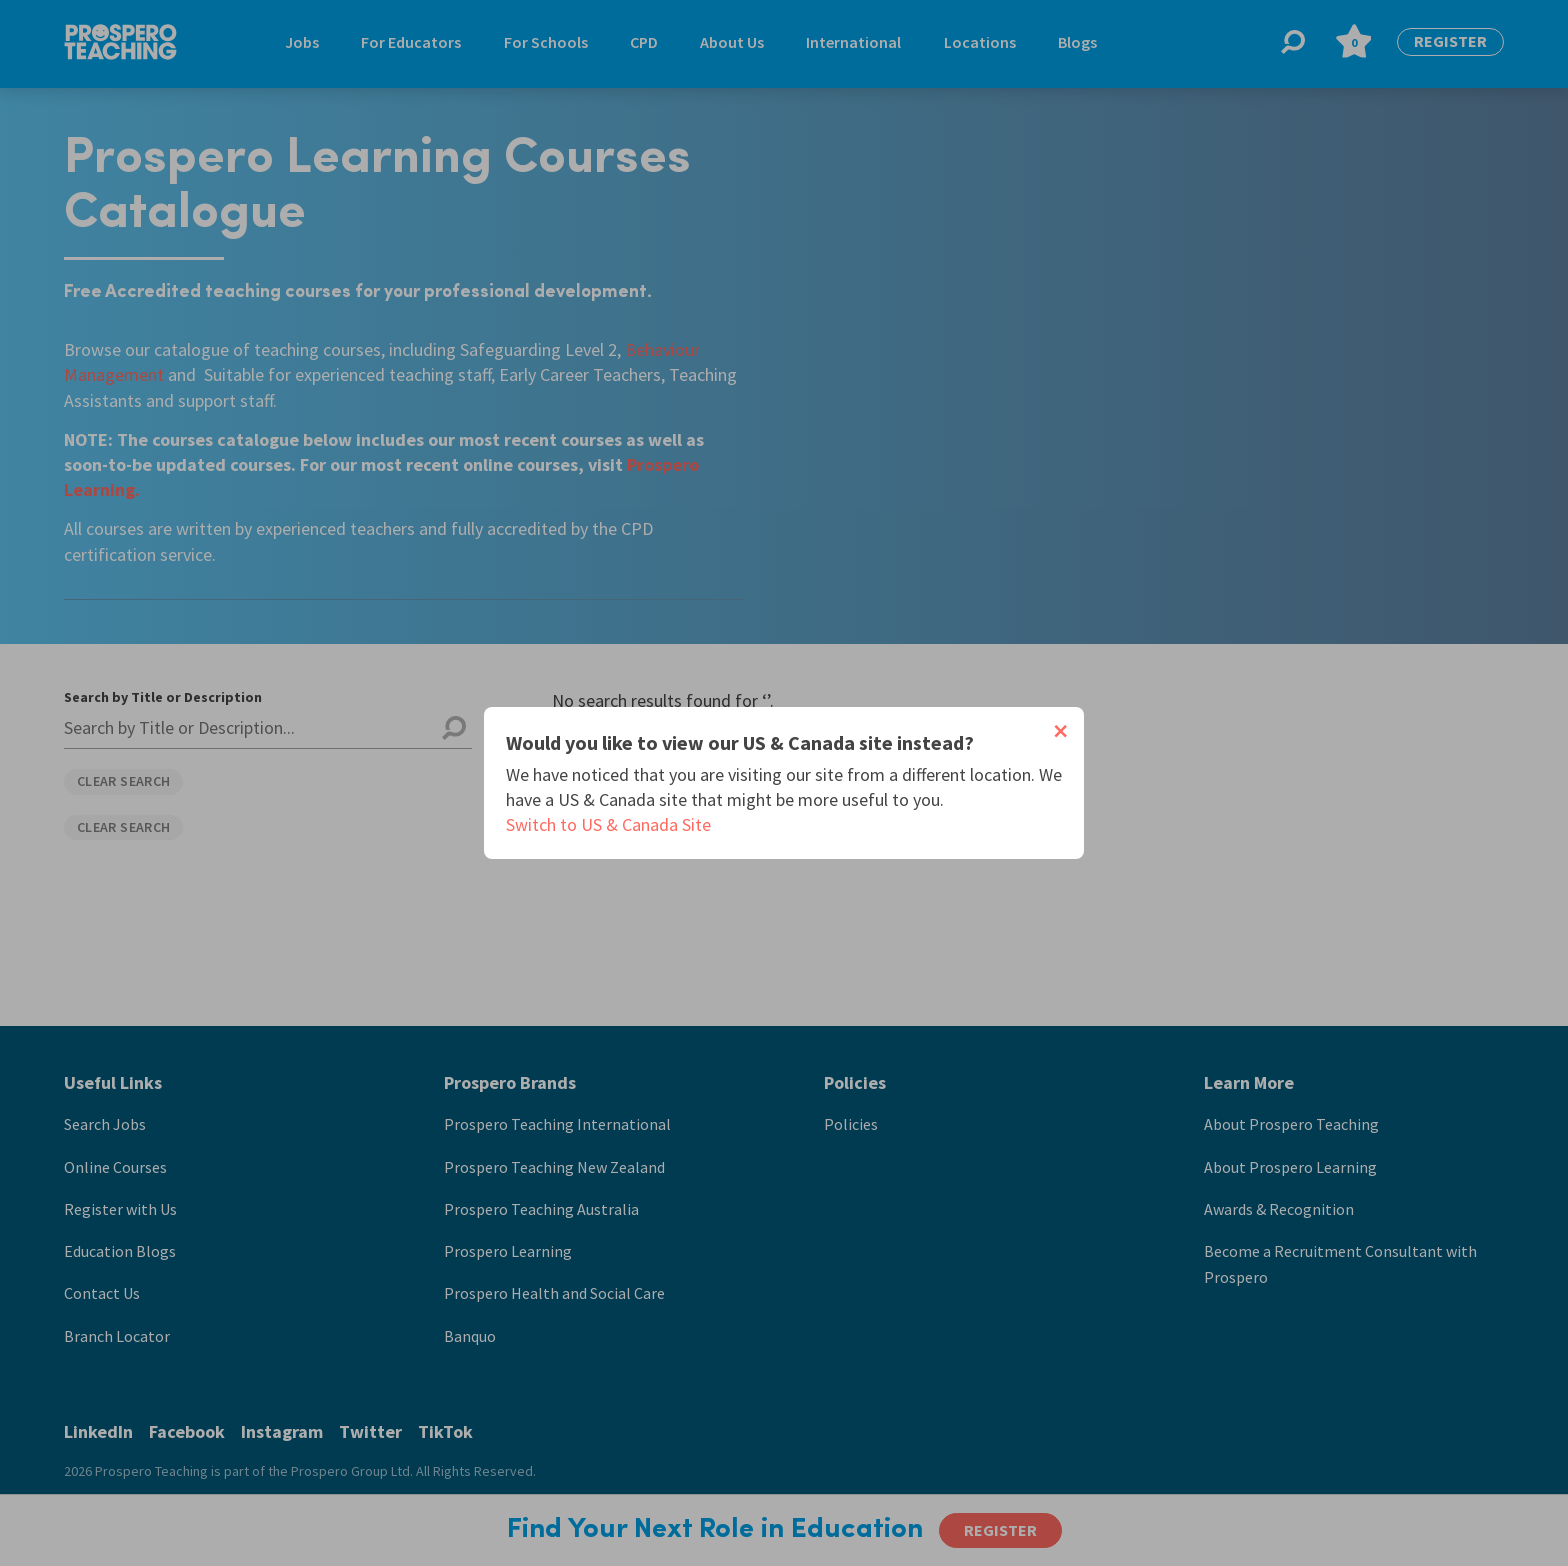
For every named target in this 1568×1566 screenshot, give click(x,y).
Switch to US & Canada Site (608, 824)
